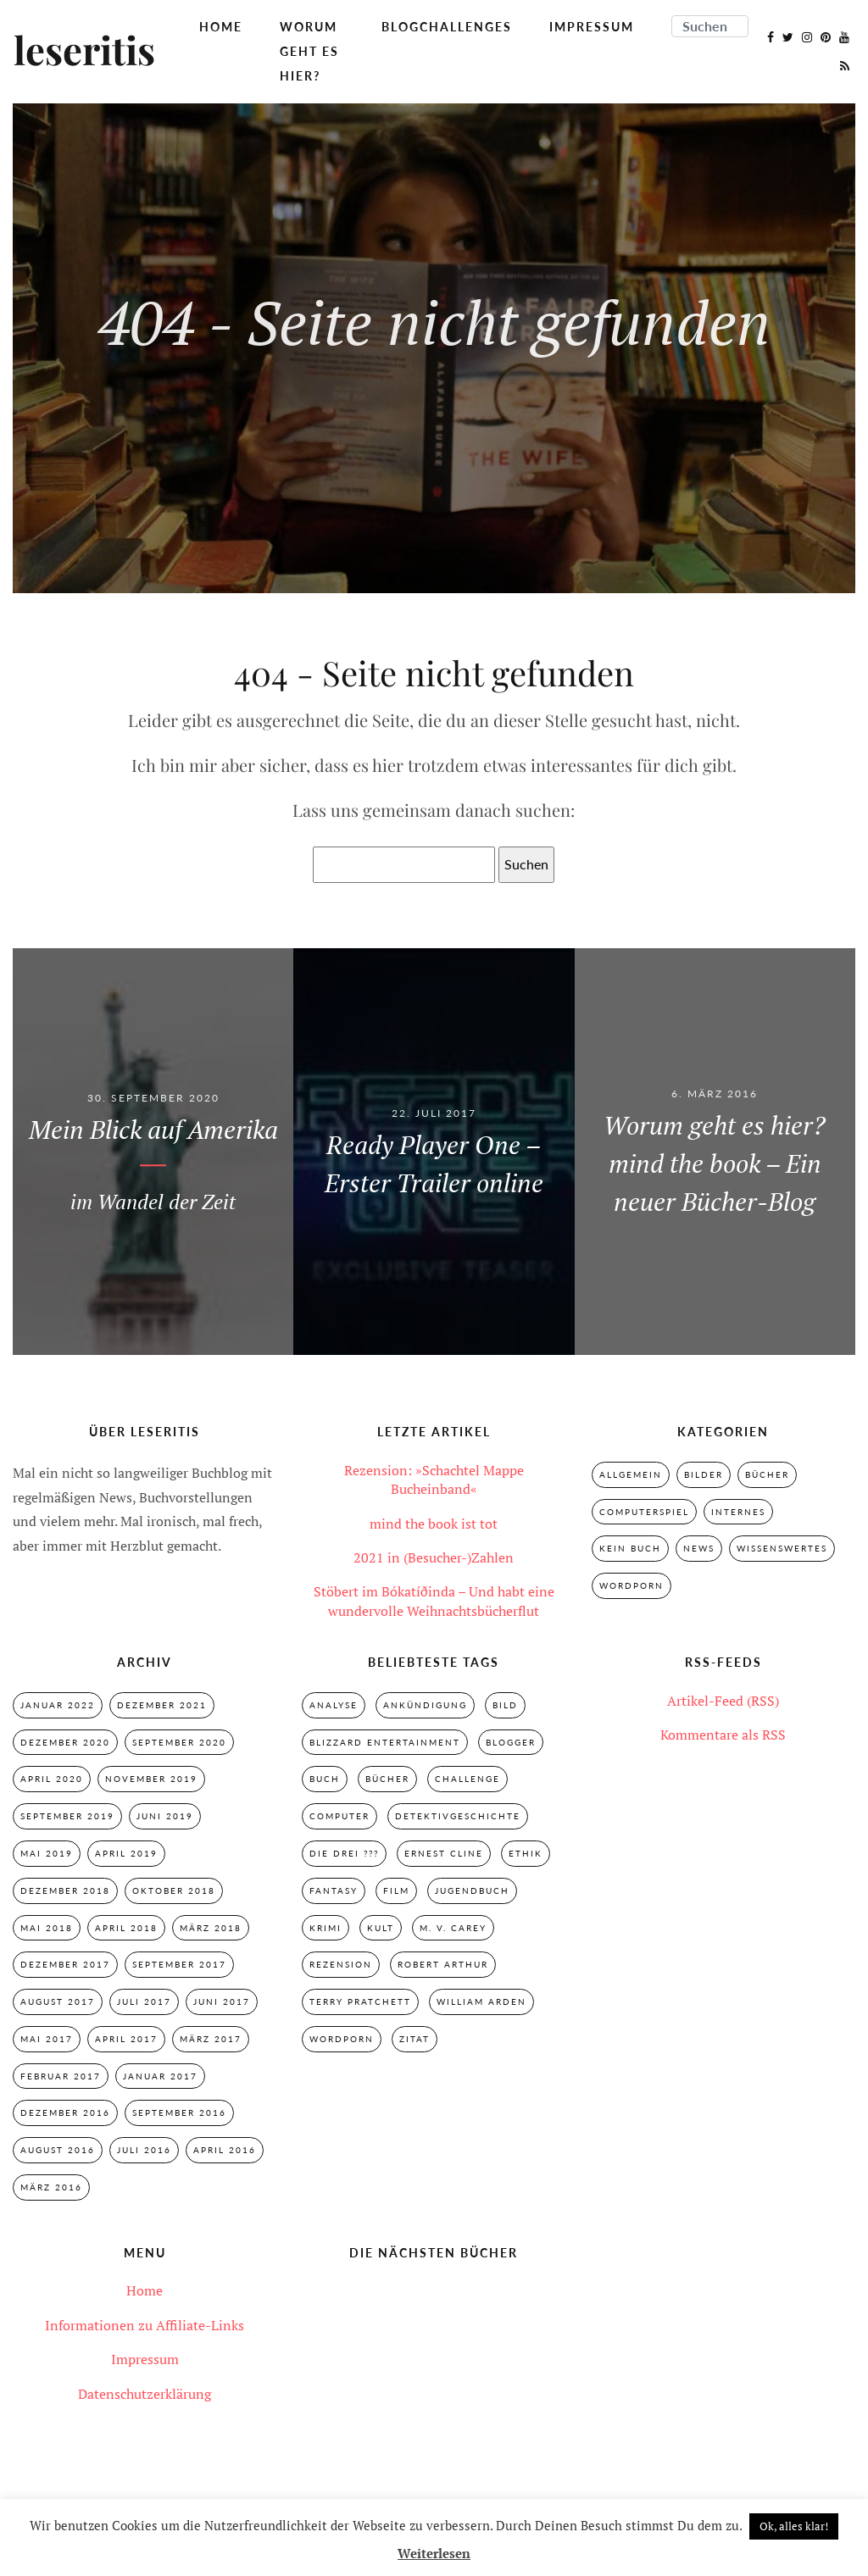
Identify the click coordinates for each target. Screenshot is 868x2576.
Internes (738, 1512)
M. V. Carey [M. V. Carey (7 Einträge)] (453, 1928)
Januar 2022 (57, 1705)
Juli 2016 (144, 2150)
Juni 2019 (164, 1816)
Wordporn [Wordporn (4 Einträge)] (341, 2039)
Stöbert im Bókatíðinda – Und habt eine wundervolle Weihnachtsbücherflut (434, 1600)
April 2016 (224, 2150)
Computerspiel (644, 1512)
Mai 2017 (46, 2039)
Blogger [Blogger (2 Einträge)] (511, 1742)
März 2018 (211, 1928)
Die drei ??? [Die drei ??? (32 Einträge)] (344, 1853)
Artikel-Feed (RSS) (723, 1700)
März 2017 (211, 2039)
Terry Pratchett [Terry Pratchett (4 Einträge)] (360, 2001)
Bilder (703, 1474)
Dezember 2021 (162, 1705)
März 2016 (51, 2187)
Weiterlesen (434, 2553)
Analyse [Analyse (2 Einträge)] (333, 1705)
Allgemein (630, 1474)
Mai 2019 (46, 1853)
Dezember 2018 (65, 1890)
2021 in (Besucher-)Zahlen (433, 1557)
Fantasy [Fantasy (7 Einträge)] (333, 1890)
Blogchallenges (446, 26)
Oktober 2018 (173, 1890)
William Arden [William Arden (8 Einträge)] (481, 2001)
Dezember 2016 (65, 2112)
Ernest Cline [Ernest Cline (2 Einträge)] (443, 1853)
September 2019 (67, 1816)
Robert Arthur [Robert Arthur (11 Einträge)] (443, 1964)
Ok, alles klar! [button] (794, 2526)
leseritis (84, 51)
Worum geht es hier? (309, 51)
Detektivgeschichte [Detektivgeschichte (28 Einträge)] (457, 1816)
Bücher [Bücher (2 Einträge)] (387, 1779)
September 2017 (179, 1964)
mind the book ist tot (434, 1523)
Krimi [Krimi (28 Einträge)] (325, 1928)
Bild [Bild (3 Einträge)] (505, 1705)
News (699, 1548)
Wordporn (631, 1585)
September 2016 (179, 2112)
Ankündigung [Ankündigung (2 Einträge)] (425, 1705)
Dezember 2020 (65, 1742)
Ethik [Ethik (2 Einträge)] (525, 1853)
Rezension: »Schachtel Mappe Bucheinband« (434, 1479)
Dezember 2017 (65, 1964)
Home (220, 26)
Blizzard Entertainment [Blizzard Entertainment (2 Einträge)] (384, 1742)
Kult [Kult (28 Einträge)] (380, 1928)
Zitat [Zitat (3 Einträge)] (414, 2039)
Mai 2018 (46, 1928)
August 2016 (57, 2150)
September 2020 (179, 1742)
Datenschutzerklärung (144, 2393)
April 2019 (126, 1853)
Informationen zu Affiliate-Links (144, 2325)
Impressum (591, 26)
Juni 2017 (221, 2001)
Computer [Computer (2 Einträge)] (339, 1816)
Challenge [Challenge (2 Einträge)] (467, 1779)
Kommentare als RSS (723, 1734)
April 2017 (126, 2039)
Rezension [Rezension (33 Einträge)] (340, 1964)
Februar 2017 (60, 2076)
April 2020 (51, 1779)
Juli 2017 (144, 2001)
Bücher (767, 1474)
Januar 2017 (160, 2076)
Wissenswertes (782, 1548)
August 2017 (57, 2001)
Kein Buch (630, 1548)
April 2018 (126, 1928)
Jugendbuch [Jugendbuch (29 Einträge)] (472, 1890)
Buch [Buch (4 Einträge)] (324, 1779)
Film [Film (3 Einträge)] (396, 1890)
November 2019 (151, 1779)
